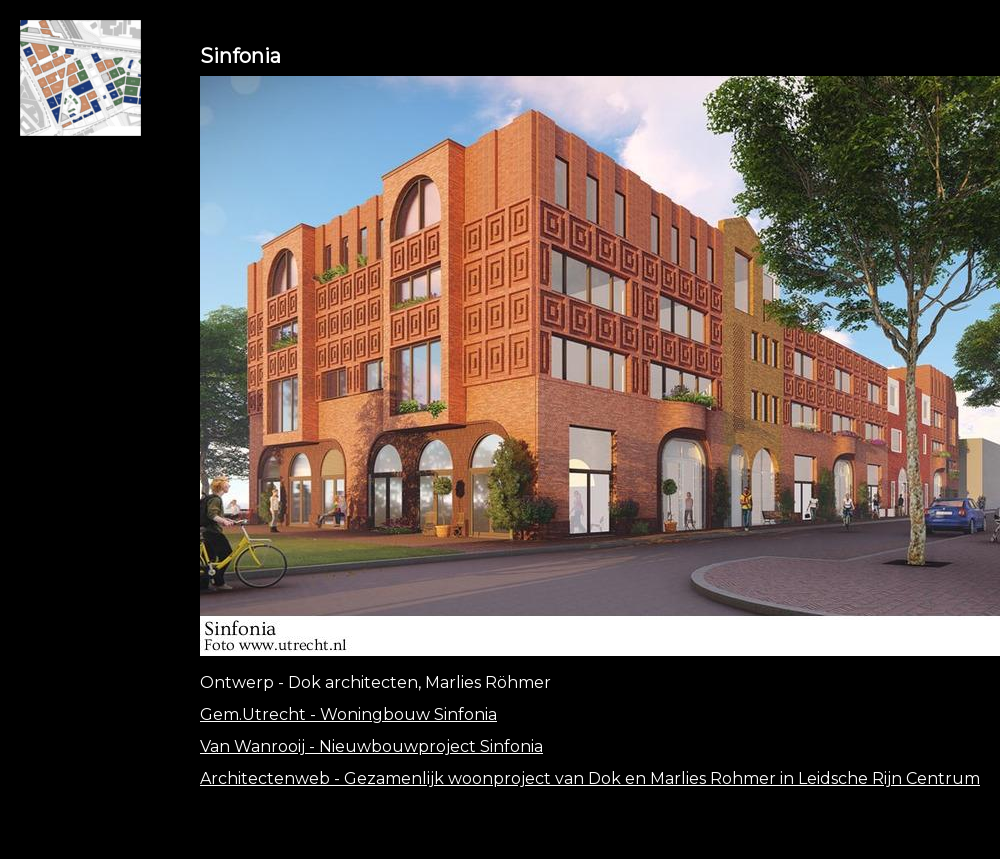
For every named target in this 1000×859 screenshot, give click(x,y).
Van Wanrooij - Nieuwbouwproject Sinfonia (371, 746)
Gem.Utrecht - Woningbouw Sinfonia (348, 714)
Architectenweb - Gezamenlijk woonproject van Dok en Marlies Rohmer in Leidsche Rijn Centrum (590, 778)
